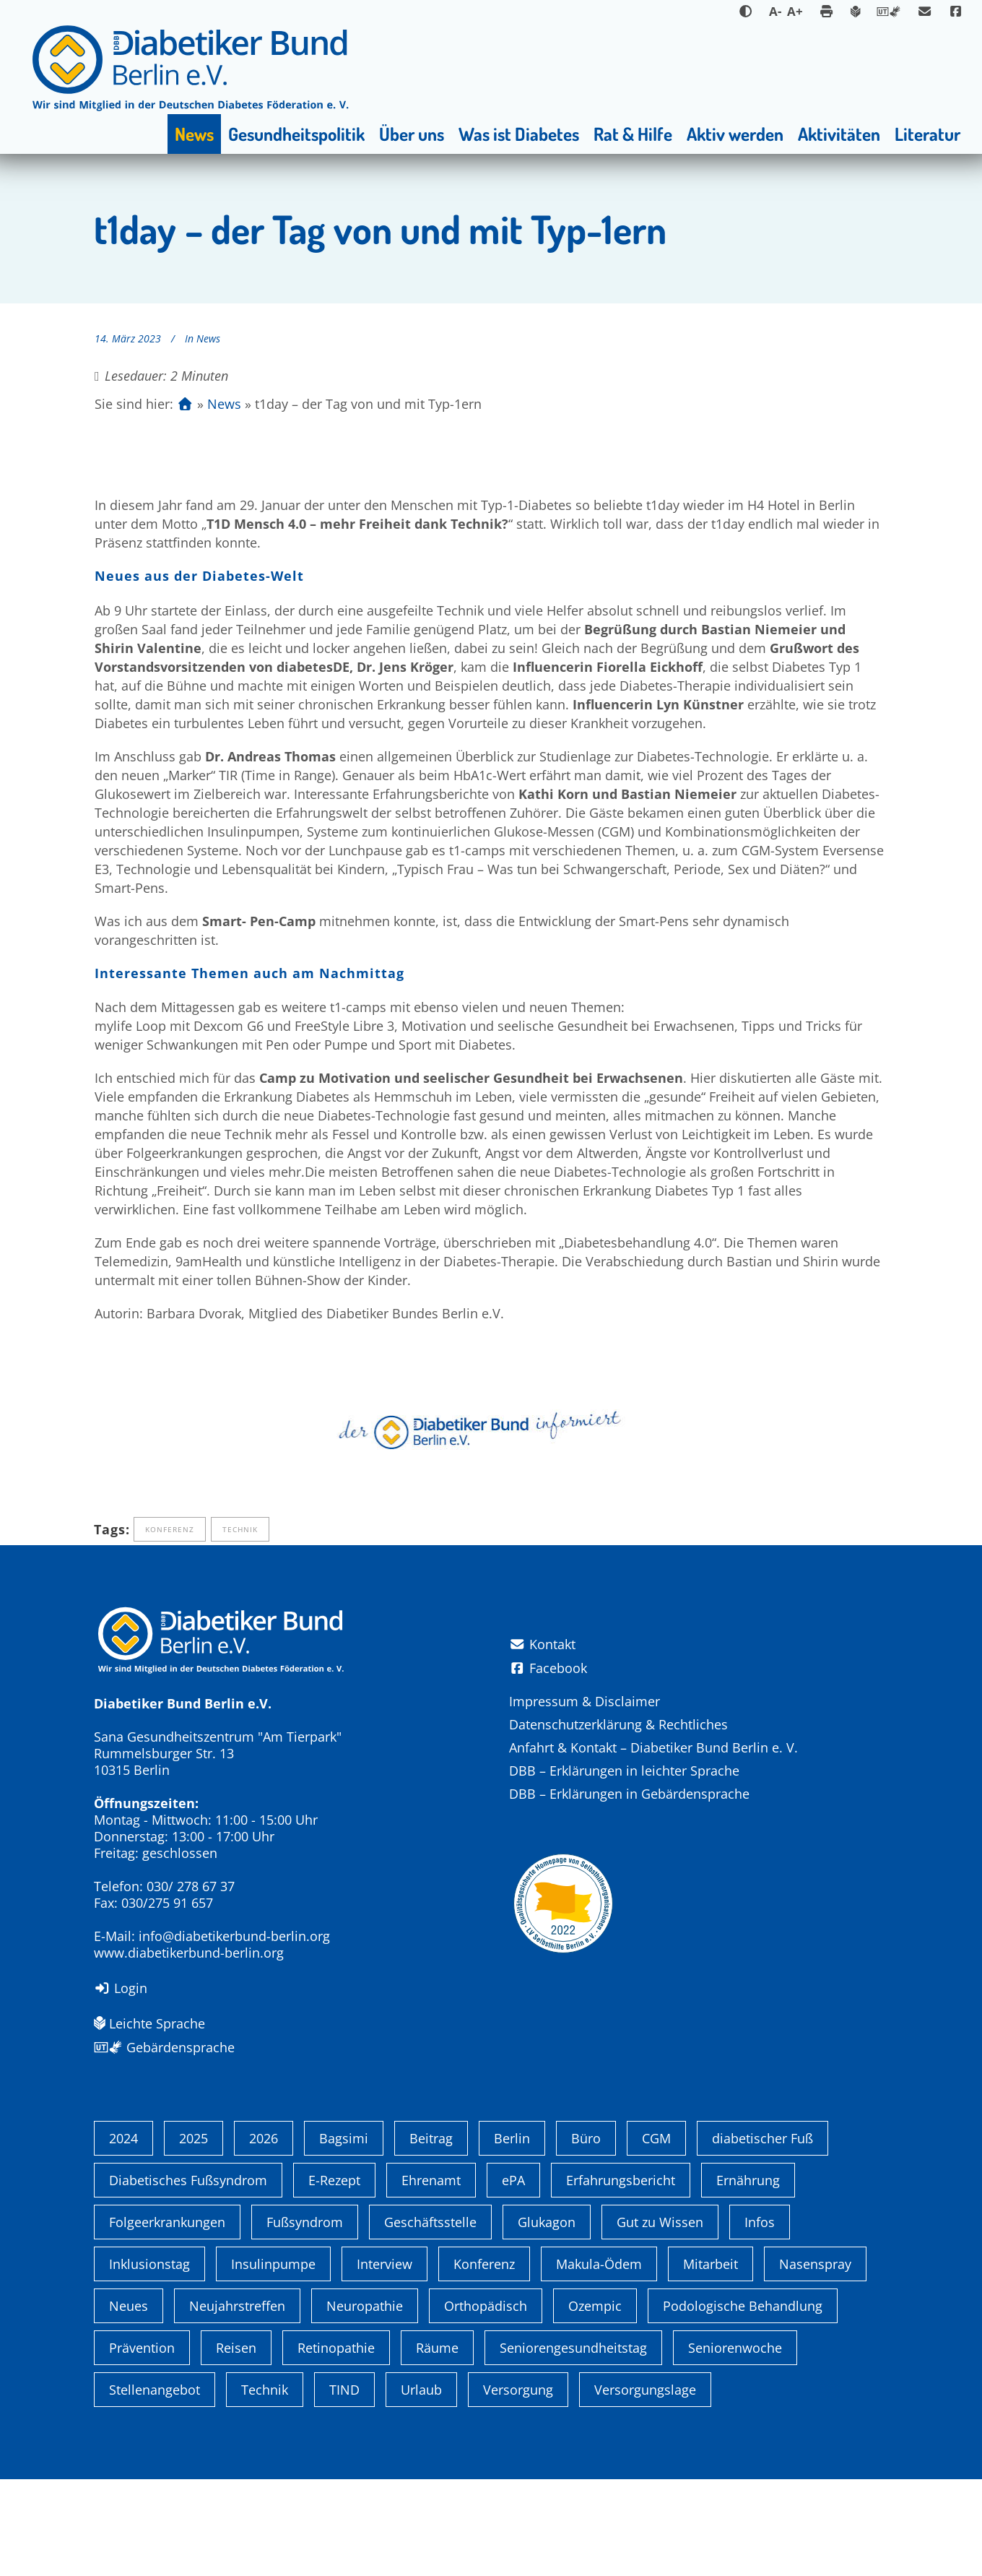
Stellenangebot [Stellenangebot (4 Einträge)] (154, 2486)
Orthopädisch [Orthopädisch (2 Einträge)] (485, 2402)
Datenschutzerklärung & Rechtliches (618, 1724)
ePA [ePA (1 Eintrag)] (513, 2277)
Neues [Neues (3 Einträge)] (128, 2402)
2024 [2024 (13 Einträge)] (123, 2235)
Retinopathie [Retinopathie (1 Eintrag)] (336, 2444)
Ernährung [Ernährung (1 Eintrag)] (748, 2277)
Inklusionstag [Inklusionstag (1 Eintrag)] (149, 2360)
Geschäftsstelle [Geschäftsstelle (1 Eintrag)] (430, 2319)
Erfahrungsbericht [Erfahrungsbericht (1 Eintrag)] (620, 2277)
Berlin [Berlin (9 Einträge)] (512, 2235)
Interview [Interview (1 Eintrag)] (384, 2360)
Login (120, 1988)
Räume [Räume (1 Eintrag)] (437, 2444)
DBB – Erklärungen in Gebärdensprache (629, 1794)
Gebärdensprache (164, 2047)
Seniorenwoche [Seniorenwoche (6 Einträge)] (735, 2444)
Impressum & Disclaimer (584, 1701)
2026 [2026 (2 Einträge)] (263, 2235)
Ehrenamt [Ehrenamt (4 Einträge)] (431, 2277)
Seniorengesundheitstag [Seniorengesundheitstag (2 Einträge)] (573, 2444)
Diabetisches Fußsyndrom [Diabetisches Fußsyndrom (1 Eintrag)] (188, 2277)
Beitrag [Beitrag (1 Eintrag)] (431, 2235)
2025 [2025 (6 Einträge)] (193, 2235)
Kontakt (542, 1644)
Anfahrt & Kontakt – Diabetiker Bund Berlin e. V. (653, 1747)
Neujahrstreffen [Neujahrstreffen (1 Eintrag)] (237, 2402)
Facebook (548, 1668)
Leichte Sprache (149, 2023)
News (208, 338)
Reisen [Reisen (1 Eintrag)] (236, 2444)
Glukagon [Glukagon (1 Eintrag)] (546, 2319)
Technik (240, 1529)
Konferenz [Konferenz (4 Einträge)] (484, 2360)
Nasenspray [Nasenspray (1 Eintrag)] (815, 2360)
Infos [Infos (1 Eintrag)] (759, 2319)
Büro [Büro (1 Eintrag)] (586, 2235)
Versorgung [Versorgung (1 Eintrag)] (518, 2486)
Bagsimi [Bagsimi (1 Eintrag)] (343, 2235)
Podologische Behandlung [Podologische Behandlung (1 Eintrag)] (742, 2402)
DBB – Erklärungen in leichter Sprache (624, 1770)
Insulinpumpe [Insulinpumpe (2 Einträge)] (273, 2360)
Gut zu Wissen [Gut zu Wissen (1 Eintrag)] (660, 2319)
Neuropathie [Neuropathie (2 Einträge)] (364, 2402)
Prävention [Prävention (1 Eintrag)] (142, 2444)
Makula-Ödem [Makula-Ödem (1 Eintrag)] (599, 2360)
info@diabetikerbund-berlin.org (234, 1936)
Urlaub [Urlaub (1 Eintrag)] (421, 2486)
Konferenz (169, 1529)
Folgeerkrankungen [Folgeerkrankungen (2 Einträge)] (167, 2319)
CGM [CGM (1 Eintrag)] (656, 2235)
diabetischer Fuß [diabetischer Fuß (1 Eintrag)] (762, 2235)
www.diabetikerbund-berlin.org (189, 1952)
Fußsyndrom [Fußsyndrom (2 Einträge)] (304, 2319)
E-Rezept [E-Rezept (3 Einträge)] (334, 2277)
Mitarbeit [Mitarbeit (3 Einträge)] (710, 2360)
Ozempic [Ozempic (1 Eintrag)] (595, 2402)
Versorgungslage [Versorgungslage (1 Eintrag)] (645, 2486)
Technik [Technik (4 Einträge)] (264, 2486)
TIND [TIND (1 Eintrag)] (344, 2486)
